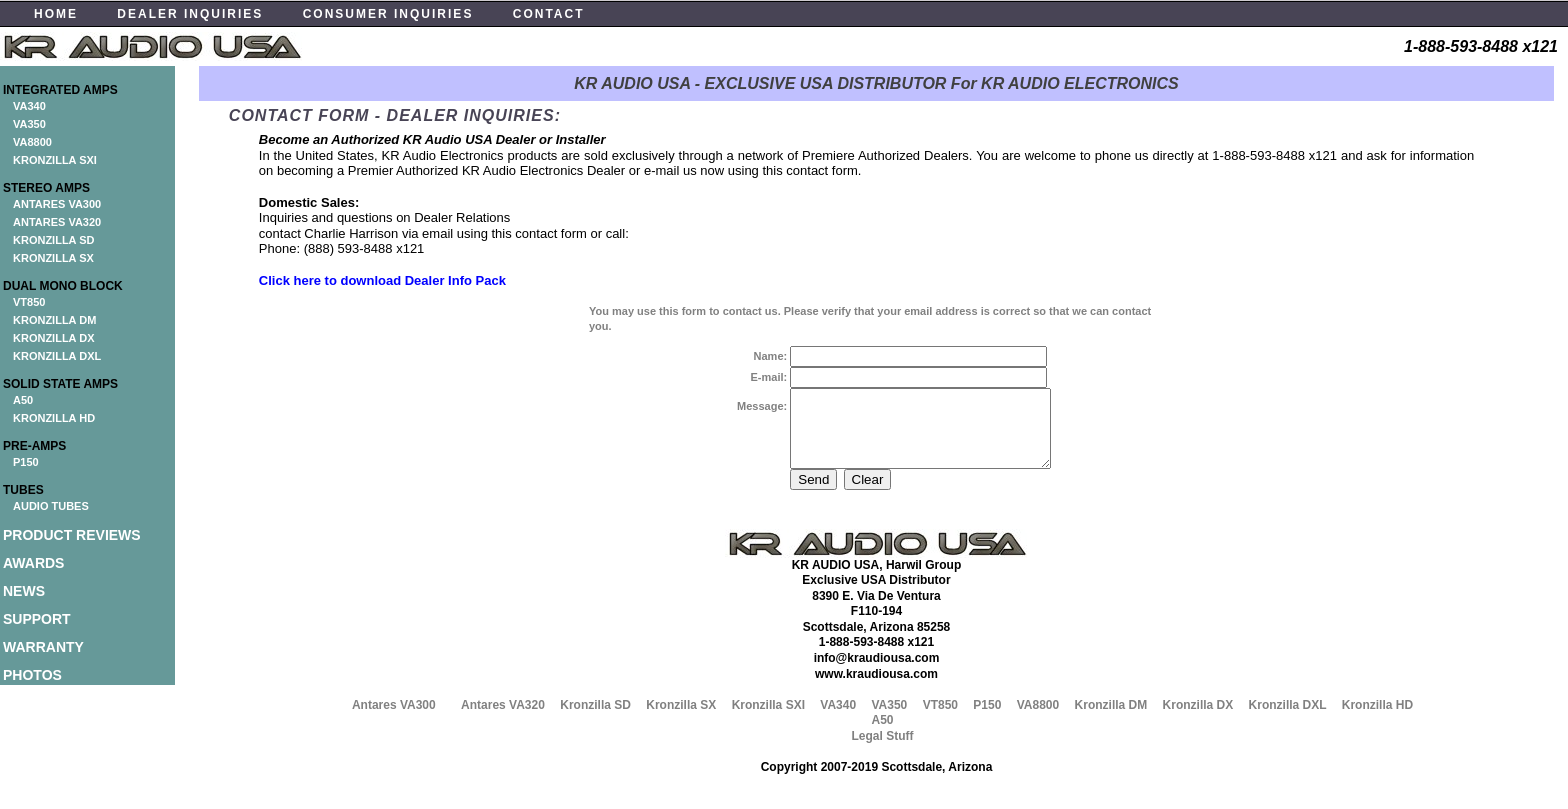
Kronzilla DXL (1288, 720)
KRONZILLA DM (54, 320)
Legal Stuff (882, 751)
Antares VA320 (503, 720)
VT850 (29, 302)
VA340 (29, 106)
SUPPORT (37, 619)
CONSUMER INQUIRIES (388, 14)
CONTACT (549, 14)
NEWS (24, 591)
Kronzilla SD (595, 720)
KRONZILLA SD (53, 240)
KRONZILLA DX (53, 338)
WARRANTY (43, 647)
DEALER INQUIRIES (190, 14)
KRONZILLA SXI (55, 160)
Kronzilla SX (681, 720)
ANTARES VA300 (57, 204)
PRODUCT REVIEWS (72, 535)
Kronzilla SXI (768, 720)
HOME (56, 14)
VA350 (29, 124)
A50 (23, 400)
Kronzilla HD (1377, 720)
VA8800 (32, 142)
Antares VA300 (394, 720)
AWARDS (33, 563)
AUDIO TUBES (51, 506)
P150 (26, 462)
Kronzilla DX (1198, 720)
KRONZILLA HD (54, 418)
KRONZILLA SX (53, 258)
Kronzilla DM (1111, 720)
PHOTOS (32, 675)
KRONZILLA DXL (57, 356)
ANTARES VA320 (57, 222)
